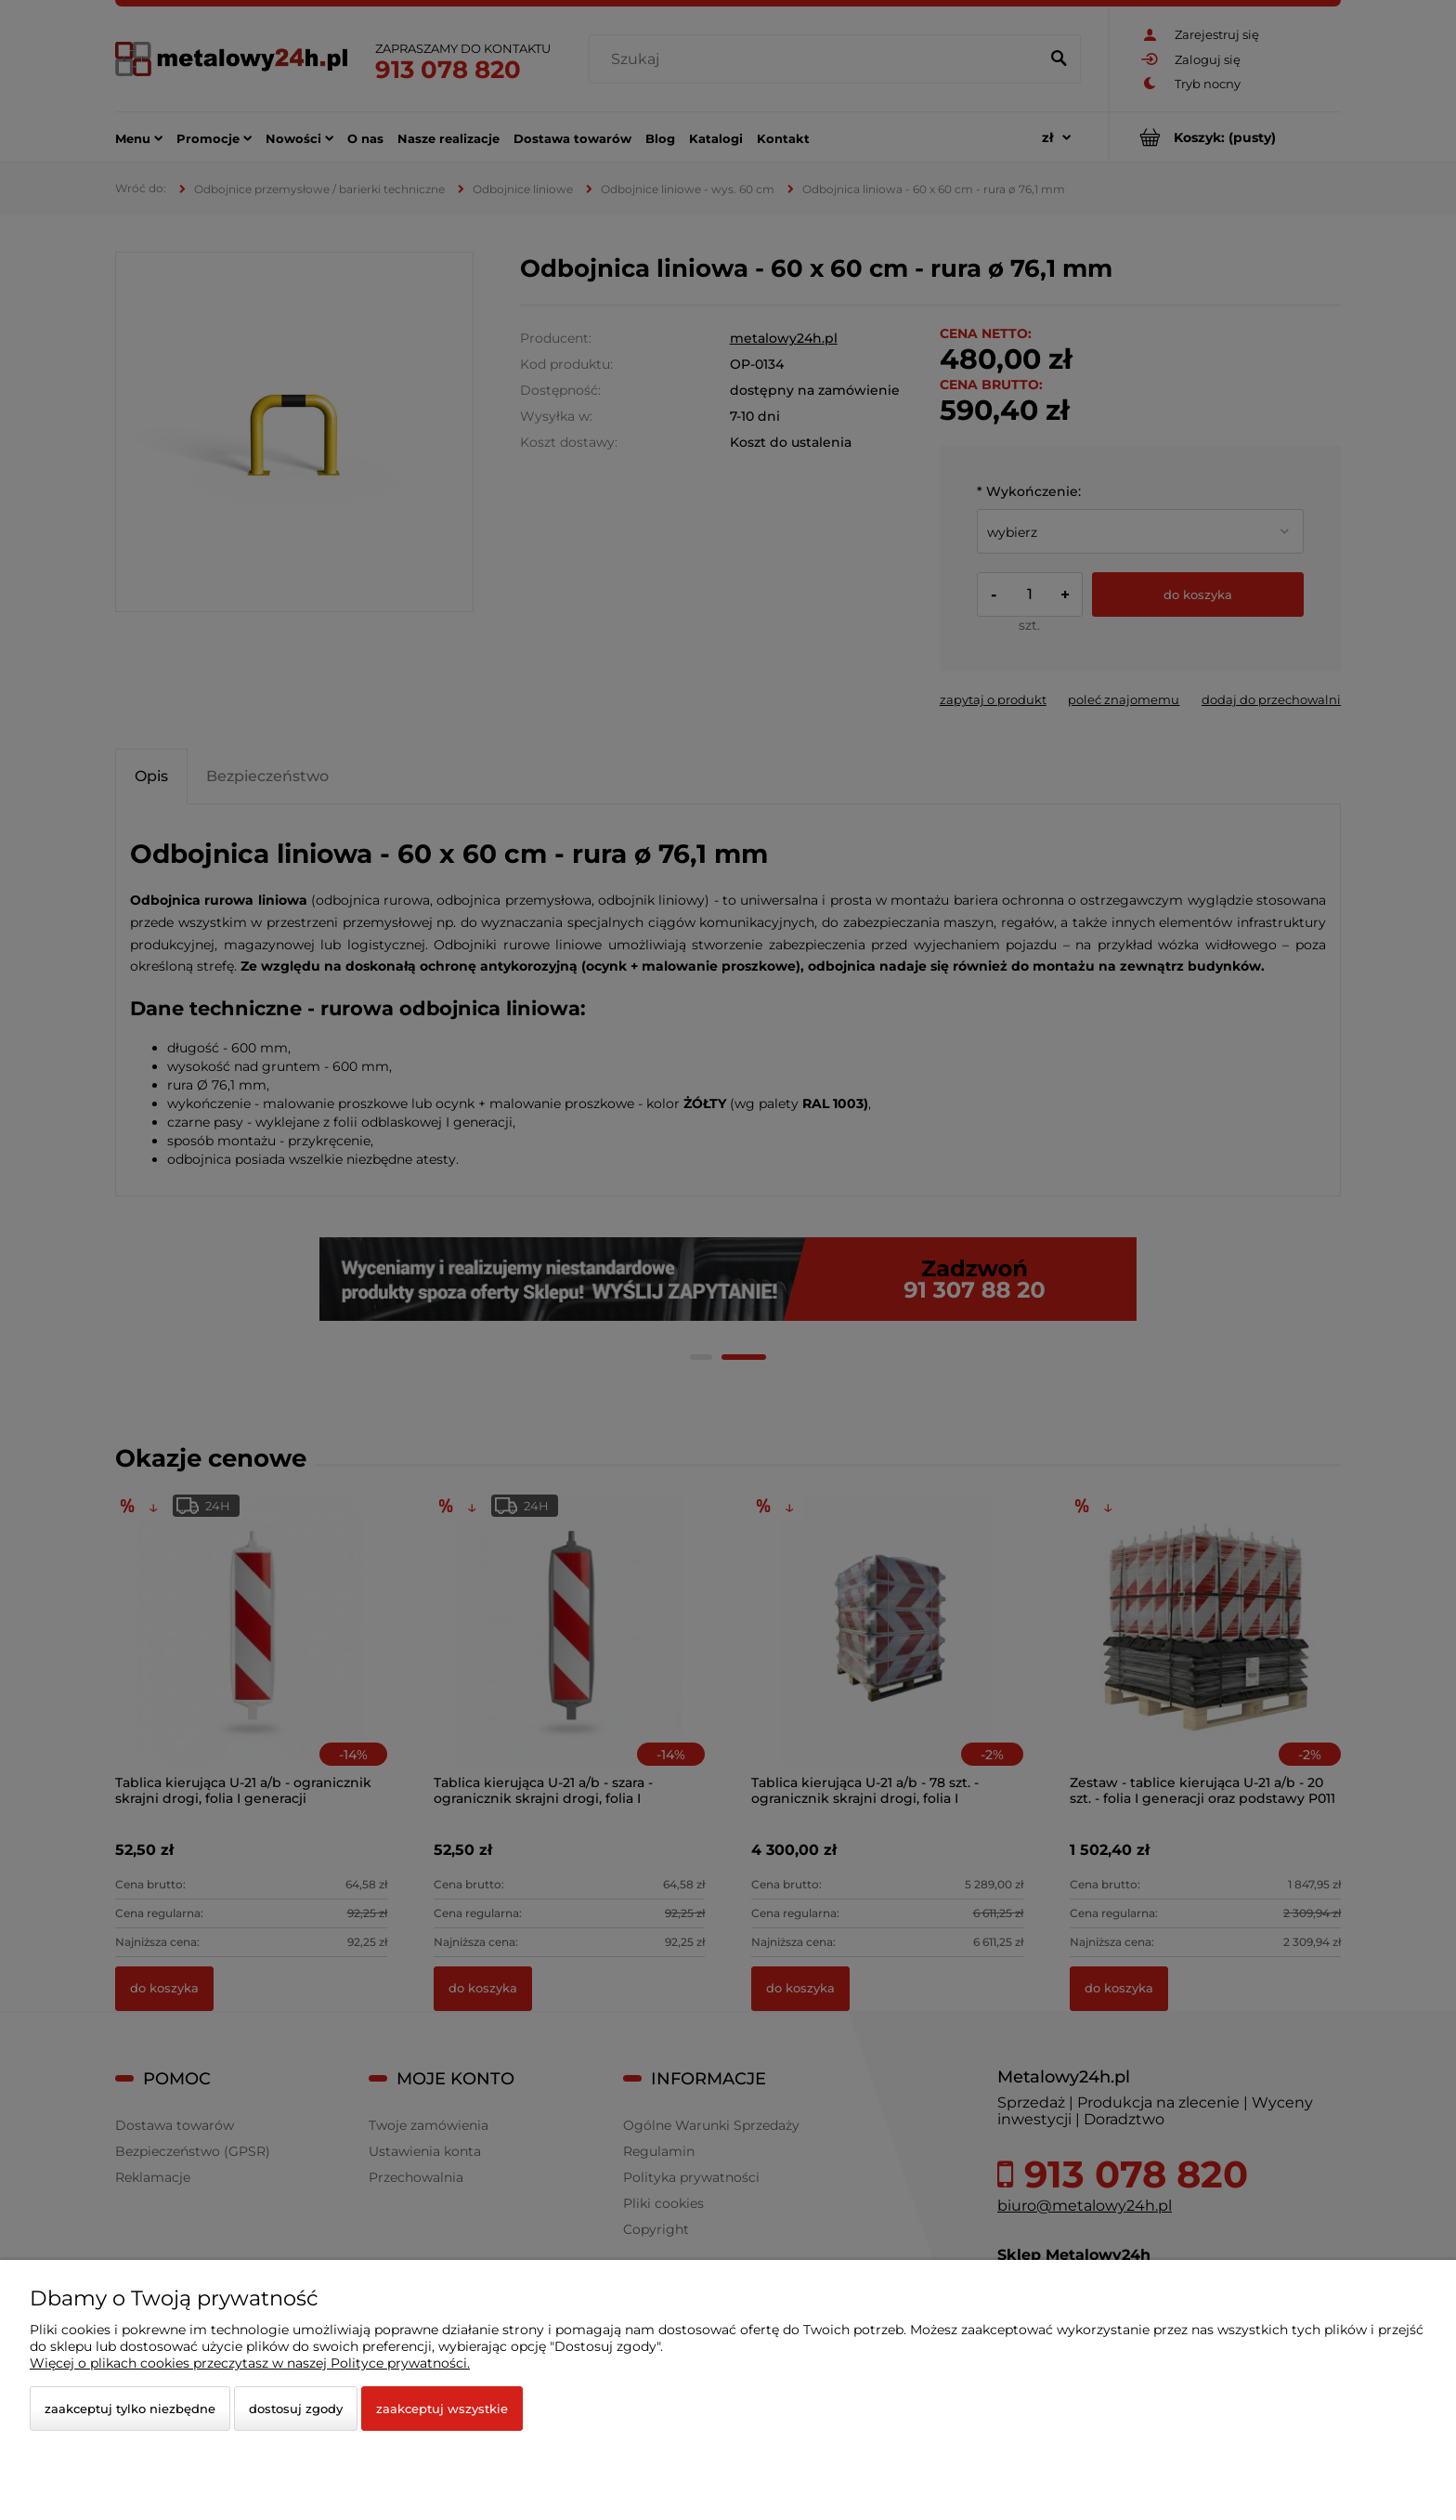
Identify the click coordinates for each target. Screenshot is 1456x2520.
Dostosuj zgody (296, 2408)
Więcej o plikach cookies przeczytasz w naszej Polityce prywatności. (250, 2363)
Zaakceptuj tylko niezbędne (130, 2408)
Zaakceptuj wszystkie (442, 2408)
